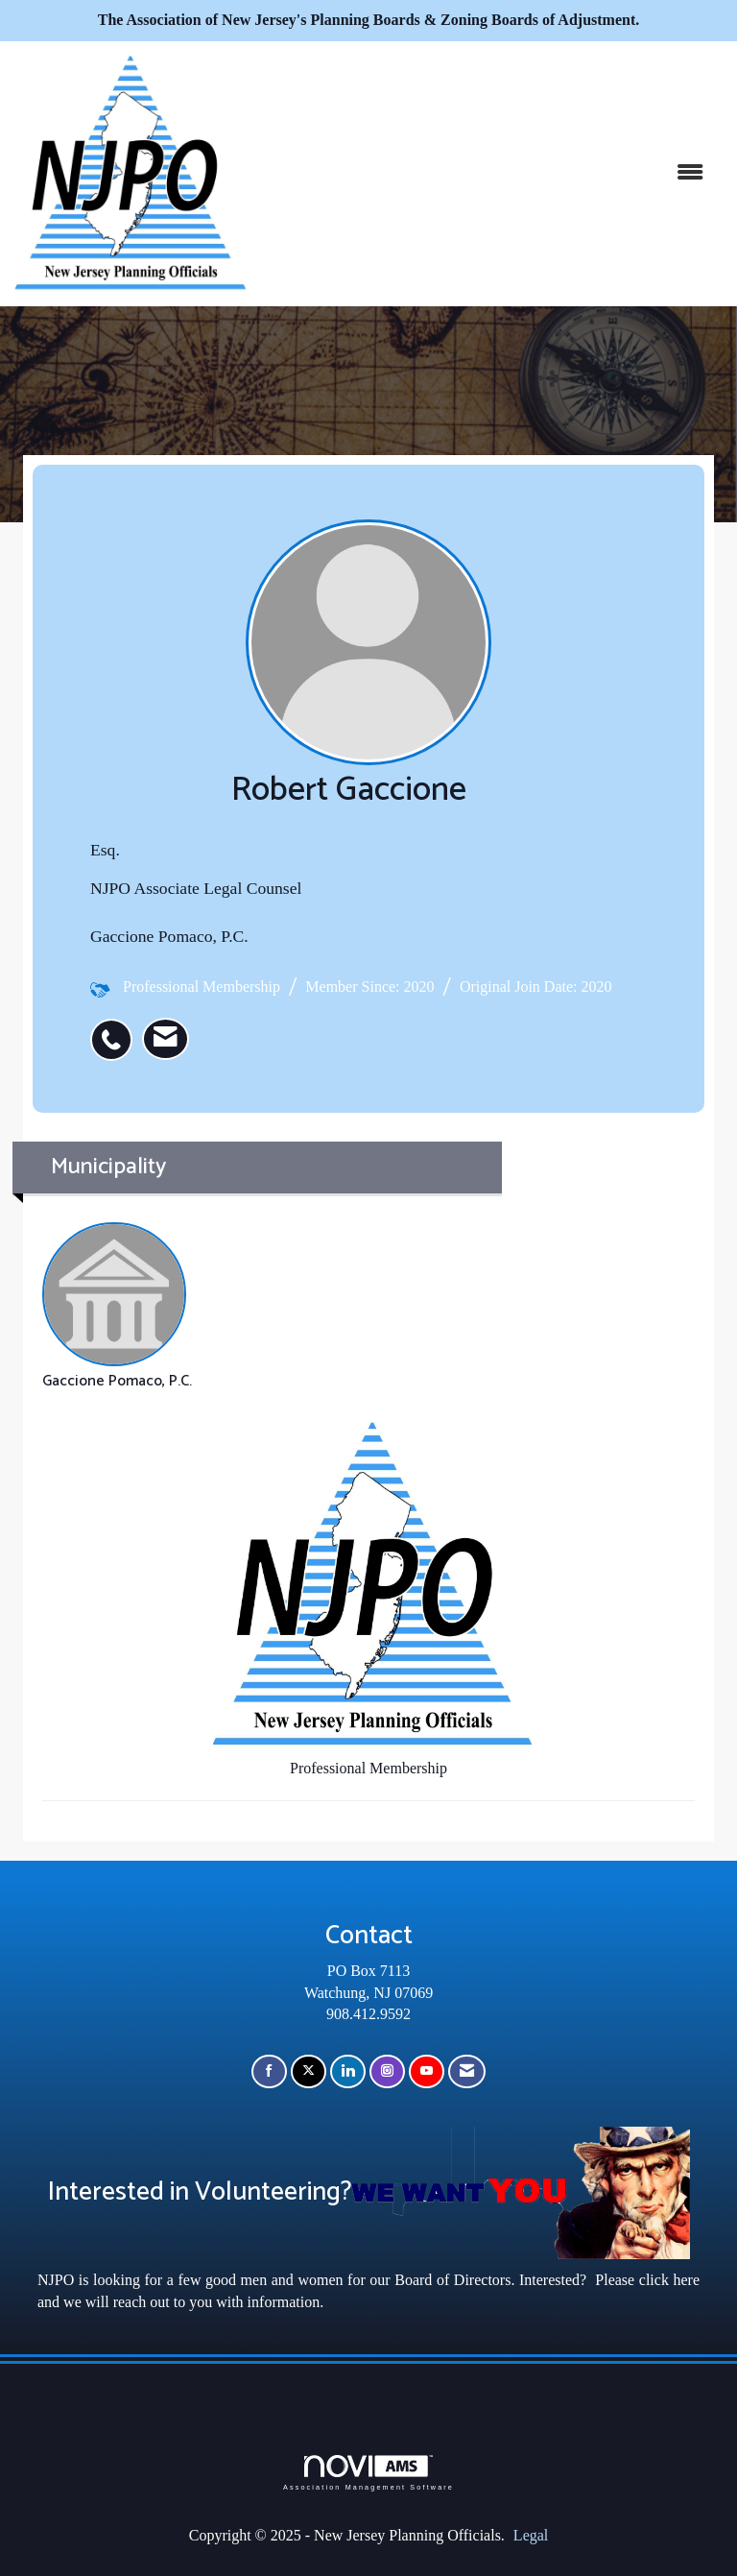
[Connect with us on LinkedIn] (348, 2071)
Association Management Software (368, 2473)
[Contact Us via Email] (467, 2071)
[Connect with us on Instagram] (387, 2071)
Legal (530, 2535)
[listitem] (116, 1029)
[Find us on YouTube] (426, 2071)
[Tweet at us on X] (308, 2071)
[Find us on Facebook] (269, 2071)
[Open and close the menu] (484, 173)
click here (669, 2280)
